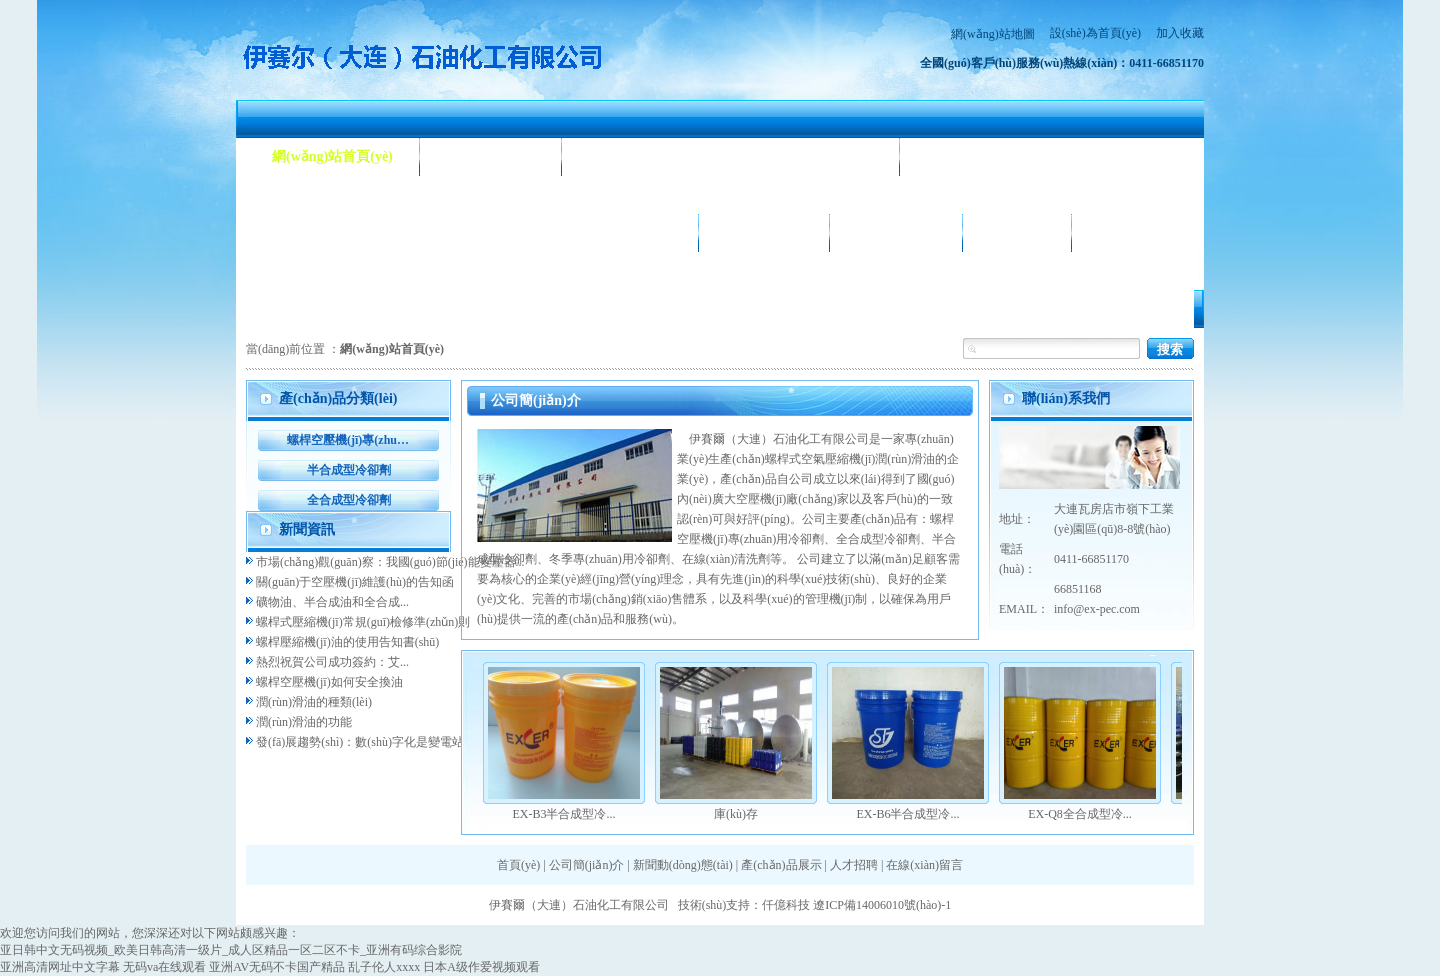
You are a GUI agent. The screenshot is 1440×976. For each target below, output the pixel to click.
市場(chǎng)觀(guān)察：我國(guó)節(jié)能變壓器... (390, 562)
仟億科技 (786, 905)
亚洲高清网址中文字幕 (60, 967)
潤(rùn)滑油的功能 (304, 722)
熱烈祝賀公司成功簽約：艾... (332, 662)
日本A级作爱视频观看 (481, 967)
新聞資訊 (307, 529)
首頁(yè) (518, 865)
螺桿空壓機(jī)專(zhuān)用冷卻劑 (348, 440)
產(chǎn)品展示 (319, 232)
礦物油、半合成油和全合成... (332, 602)
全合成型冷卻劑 (349, 500)
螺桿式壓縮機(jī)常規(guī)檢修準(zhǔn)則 (363, 622)
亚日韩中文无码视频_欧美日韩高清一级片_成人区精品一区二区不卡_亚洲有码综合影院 (231, 950)
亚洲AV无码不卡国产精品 (277, 967)
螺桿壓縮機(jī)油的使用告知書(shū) (347, 642)
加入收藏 (1180, 33)
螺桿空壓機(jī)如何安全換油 (329, 682)
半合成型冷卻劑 (349, 470)
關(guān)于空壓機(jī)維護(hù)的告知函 (355, 582)
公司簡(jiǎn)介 (491, 156)
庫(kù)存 (736, 814)
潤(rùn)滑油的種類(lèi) (314, 702)
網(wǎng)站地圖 (993, 34)
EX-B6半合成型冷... (908, 814)
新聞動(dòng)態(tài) (648, 156)
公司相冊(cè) (764, 232)
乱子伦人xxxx (384, 967)
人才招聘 (1017, 232)
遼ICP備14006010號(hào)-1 (882, 905)
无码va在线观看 (164, 967)
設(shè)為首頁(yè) (1095, 33)
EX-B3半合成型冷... (564, 814)
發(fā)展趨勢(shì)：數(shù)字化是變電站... (364, 742)
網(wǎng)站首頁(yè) (332, 156)
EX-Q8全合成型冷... (1080, 814)
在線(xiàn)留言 (924, 865)
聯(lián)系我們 (1142, 232)
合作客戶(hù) (896, 232)
